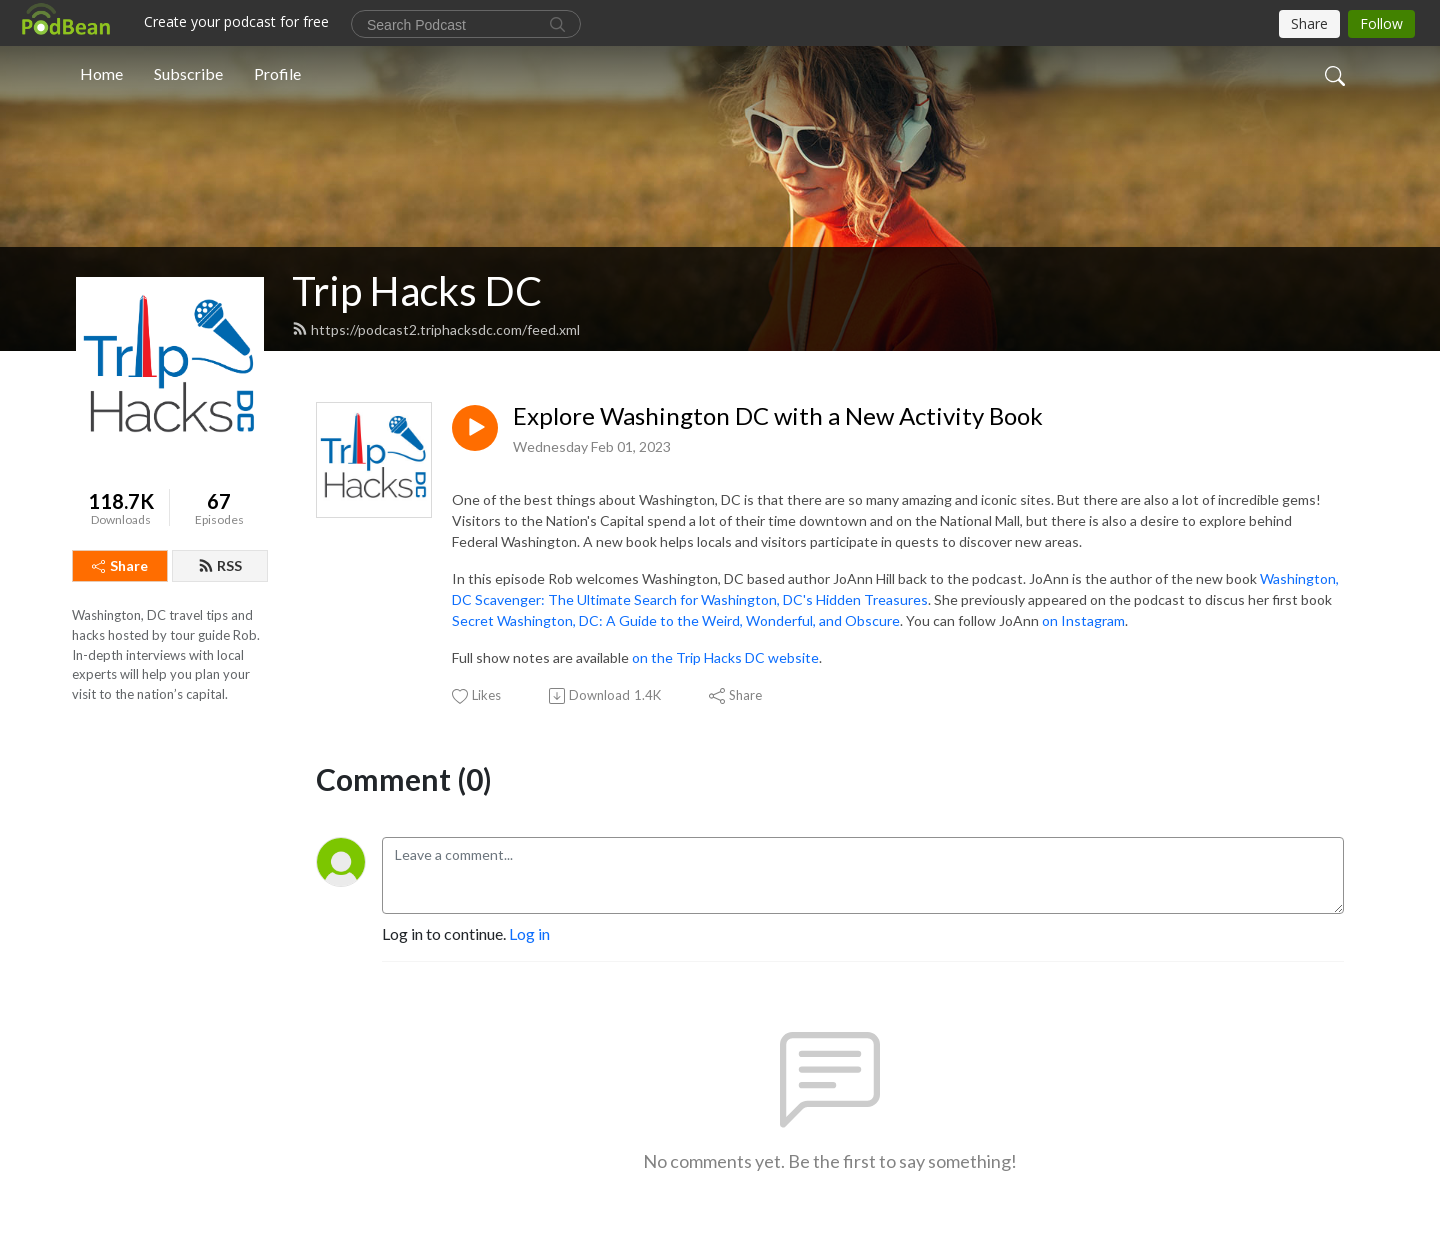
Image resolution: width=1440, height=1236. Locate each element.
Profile (277, 73)
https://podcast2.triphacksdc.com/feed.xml (436, 329)
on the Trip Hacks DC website (725, 657)
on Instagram (1083, 620)
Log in (529, 933)
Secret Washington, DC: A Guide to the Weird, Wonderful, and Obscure (676, 620)
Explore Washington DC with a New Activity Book (778, 416)
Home (101, 73)
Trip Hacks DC (417, 291)
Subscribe (188, 73)
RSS (220, 565)
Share (120, 565)
